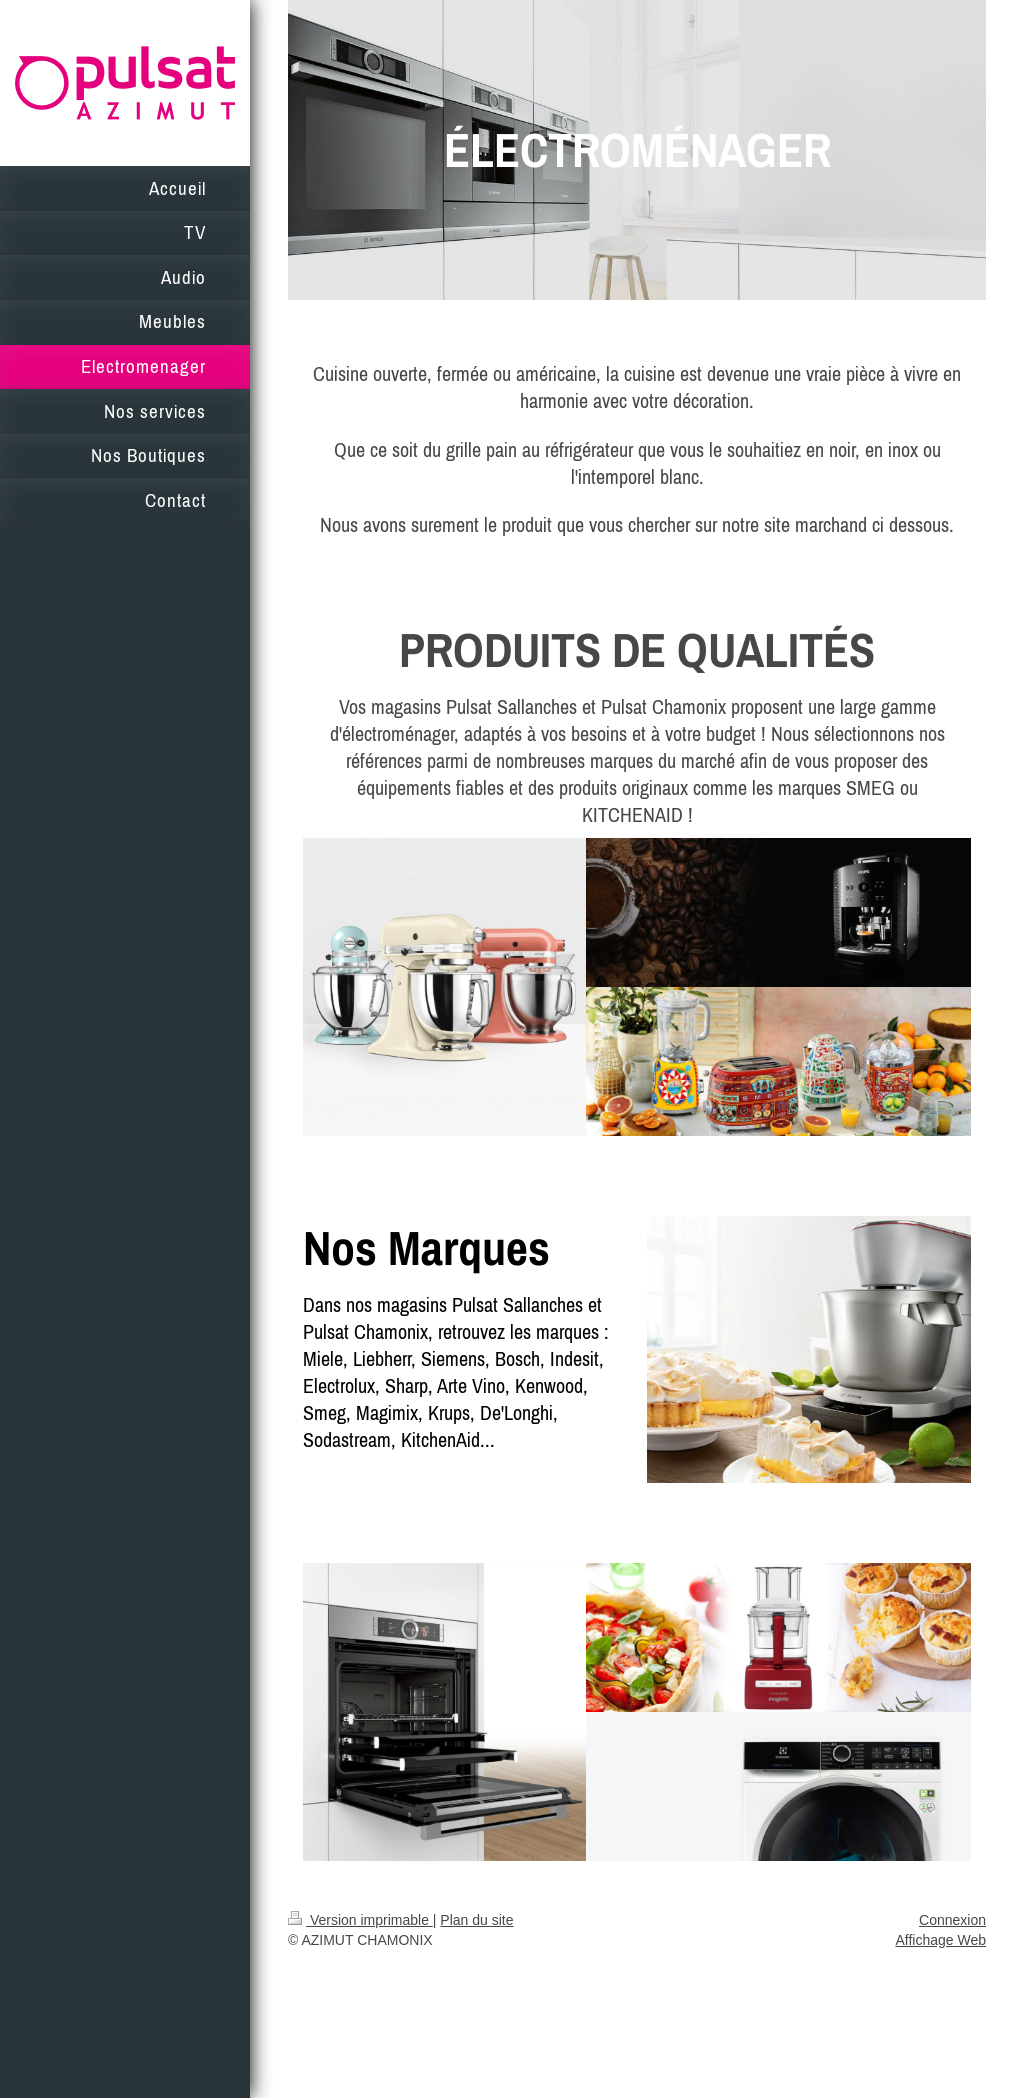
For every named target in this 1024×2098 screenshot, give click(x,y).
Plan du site (476, 1920)
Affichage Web (940, 1940)
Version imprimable (360, 1920)
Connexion (952, 1920)
